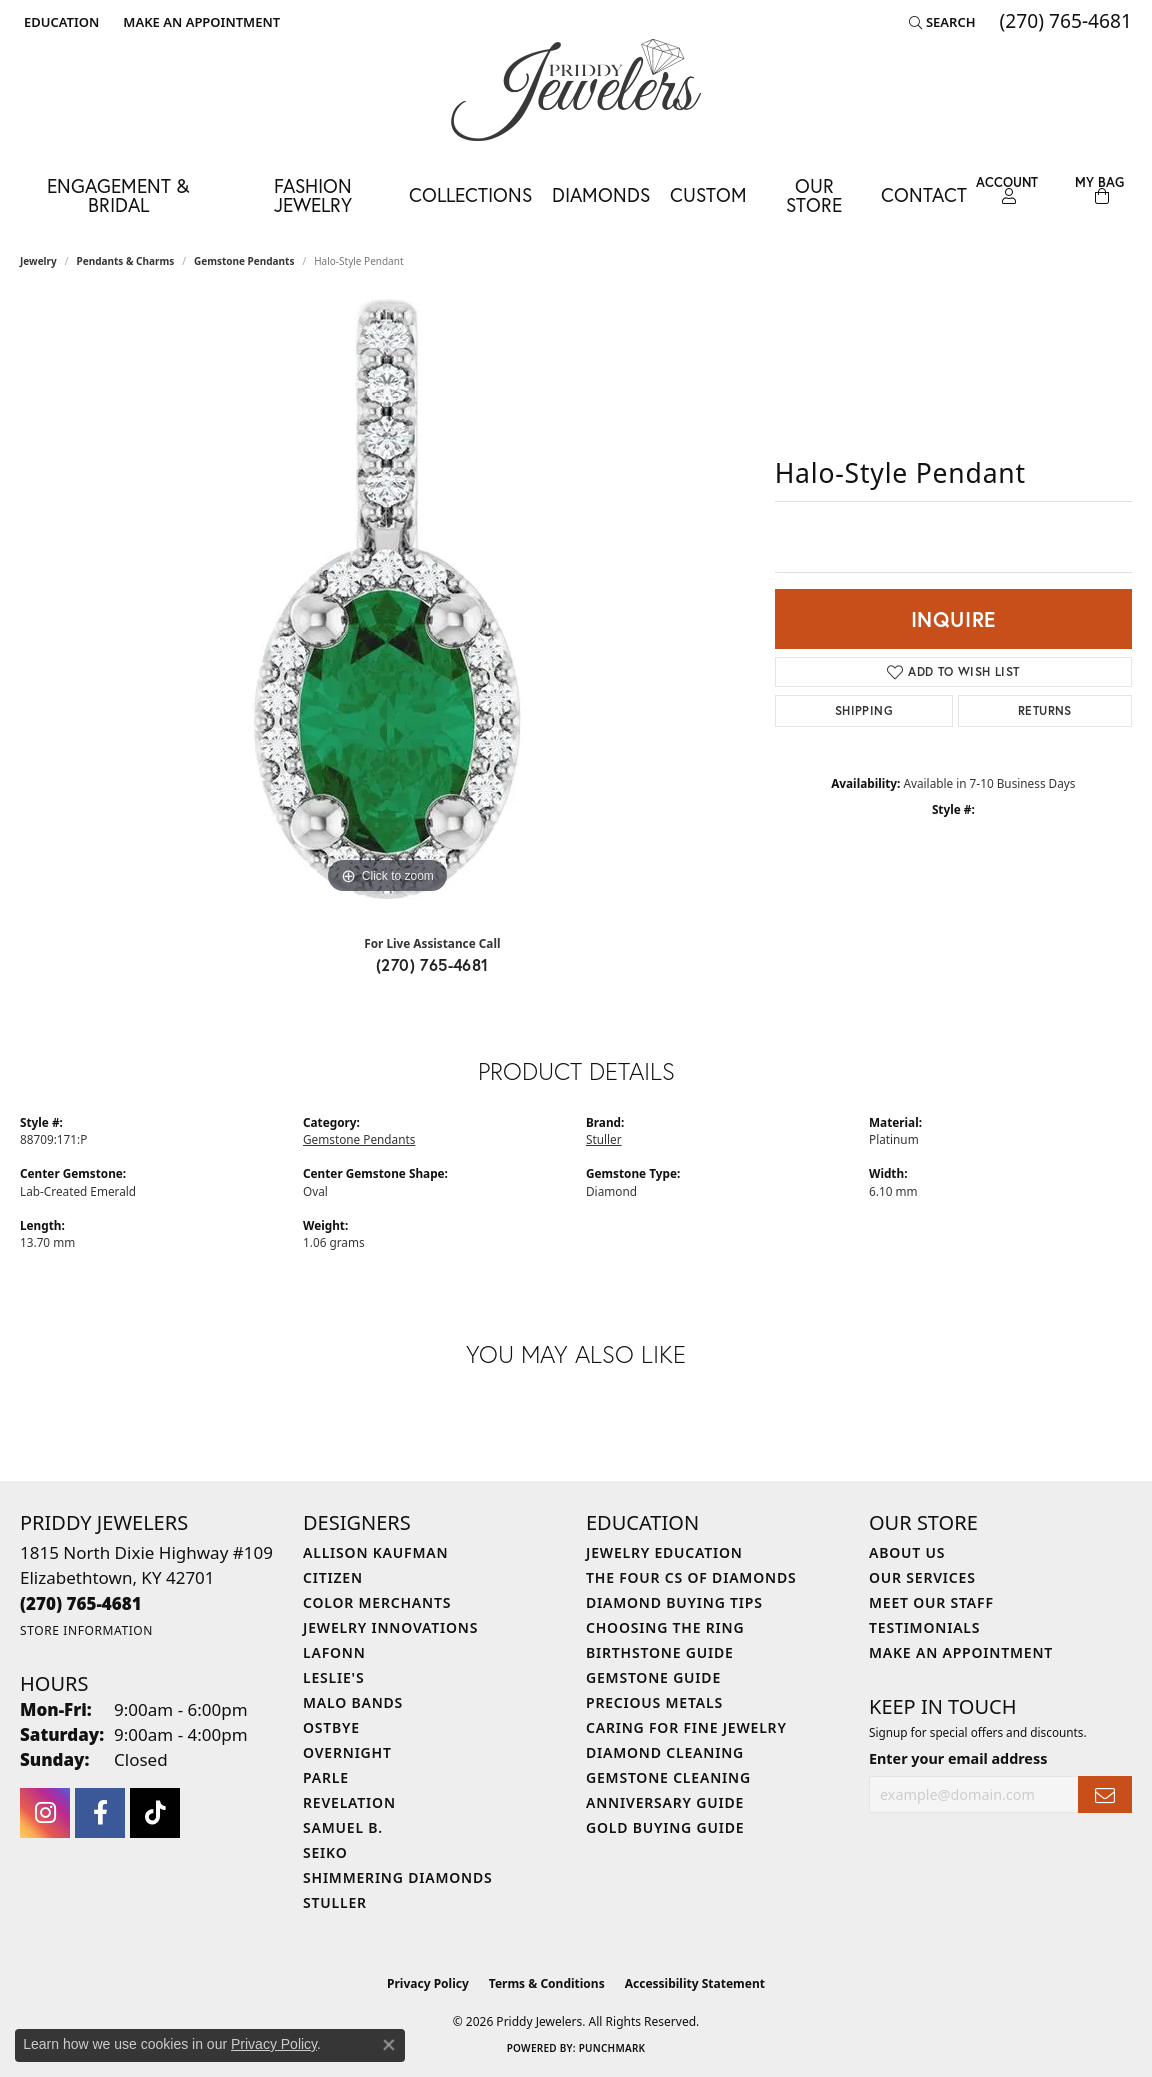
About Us (907, 1552)
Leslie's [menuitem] (333, 1677)
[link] (199, 22)
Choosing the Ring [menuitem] (665, 1627)
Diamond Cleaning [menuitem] (665, 1752)
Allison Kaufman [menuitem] (375, 1552)
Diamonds (601, 194)
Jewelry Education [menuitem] (664, 1552)
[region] (387, 599)
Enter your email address (958, 1758)
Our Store (814, 195)
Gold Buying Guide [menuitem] (665, 1827)
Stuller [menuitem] (335, 1902)
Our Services (922, 1577)
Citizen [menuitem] (333, 1577)
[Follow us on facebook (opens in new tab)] (100, 1813)
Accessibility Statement (695, 1983)
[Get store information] (86, 1630)
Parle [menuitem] (326, 1777)
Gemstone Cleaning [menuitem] (668, 1777)
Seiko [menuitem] (325, 1852)
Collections (470, 194)
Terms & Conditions (547, 1983)
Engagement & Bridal (118, 195)
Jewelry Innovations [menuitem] (390, 1627)
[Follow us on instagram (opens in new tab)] (45, 1813)
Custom (708, 194)
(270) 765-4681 (432, 964)
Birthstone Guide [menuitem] (660, 1652)
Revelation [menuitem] (349, 1802)
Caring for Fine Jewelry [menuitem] (686, 1727)
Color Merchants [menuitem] (377, 1602)
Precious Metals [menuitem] (654, 1702)
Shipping (864, 710)
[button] (59, 22)
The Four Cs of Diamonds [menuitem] (691, 1577)
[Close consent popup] (389, 2045)
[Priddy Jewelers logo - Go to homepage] (576, 90)
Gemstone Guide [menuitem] (653, 1677)
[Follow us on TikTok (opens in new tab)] (155, 1813)
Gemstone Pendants (244, 261)
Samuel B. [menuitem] (343, 1827)
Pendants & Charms (126, 261)
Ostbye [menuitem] (331, 1727)
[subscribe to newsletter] (1105, 1794)
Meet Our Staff (931, 1602)
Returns (1045, 710)
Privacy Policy (428, 1983)
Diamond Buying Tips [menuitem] (674, 1602)
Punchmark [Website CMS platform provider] (612, 2048)
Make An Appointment (961, 1652)
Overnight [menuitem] (347, 1752)
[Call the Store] (81, 1603)
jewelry (38, 261)
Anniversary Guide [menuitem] (665, 1802)
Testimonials (924, 1627)
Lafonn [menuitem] (334, 1652)
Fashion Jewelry (313, 195)
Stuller (604, 1139)
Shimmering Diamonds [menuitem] (398, 1877)
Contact (924, 194)
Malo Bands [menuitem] (353, 1702)
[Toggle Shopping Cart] (1099, 190)
